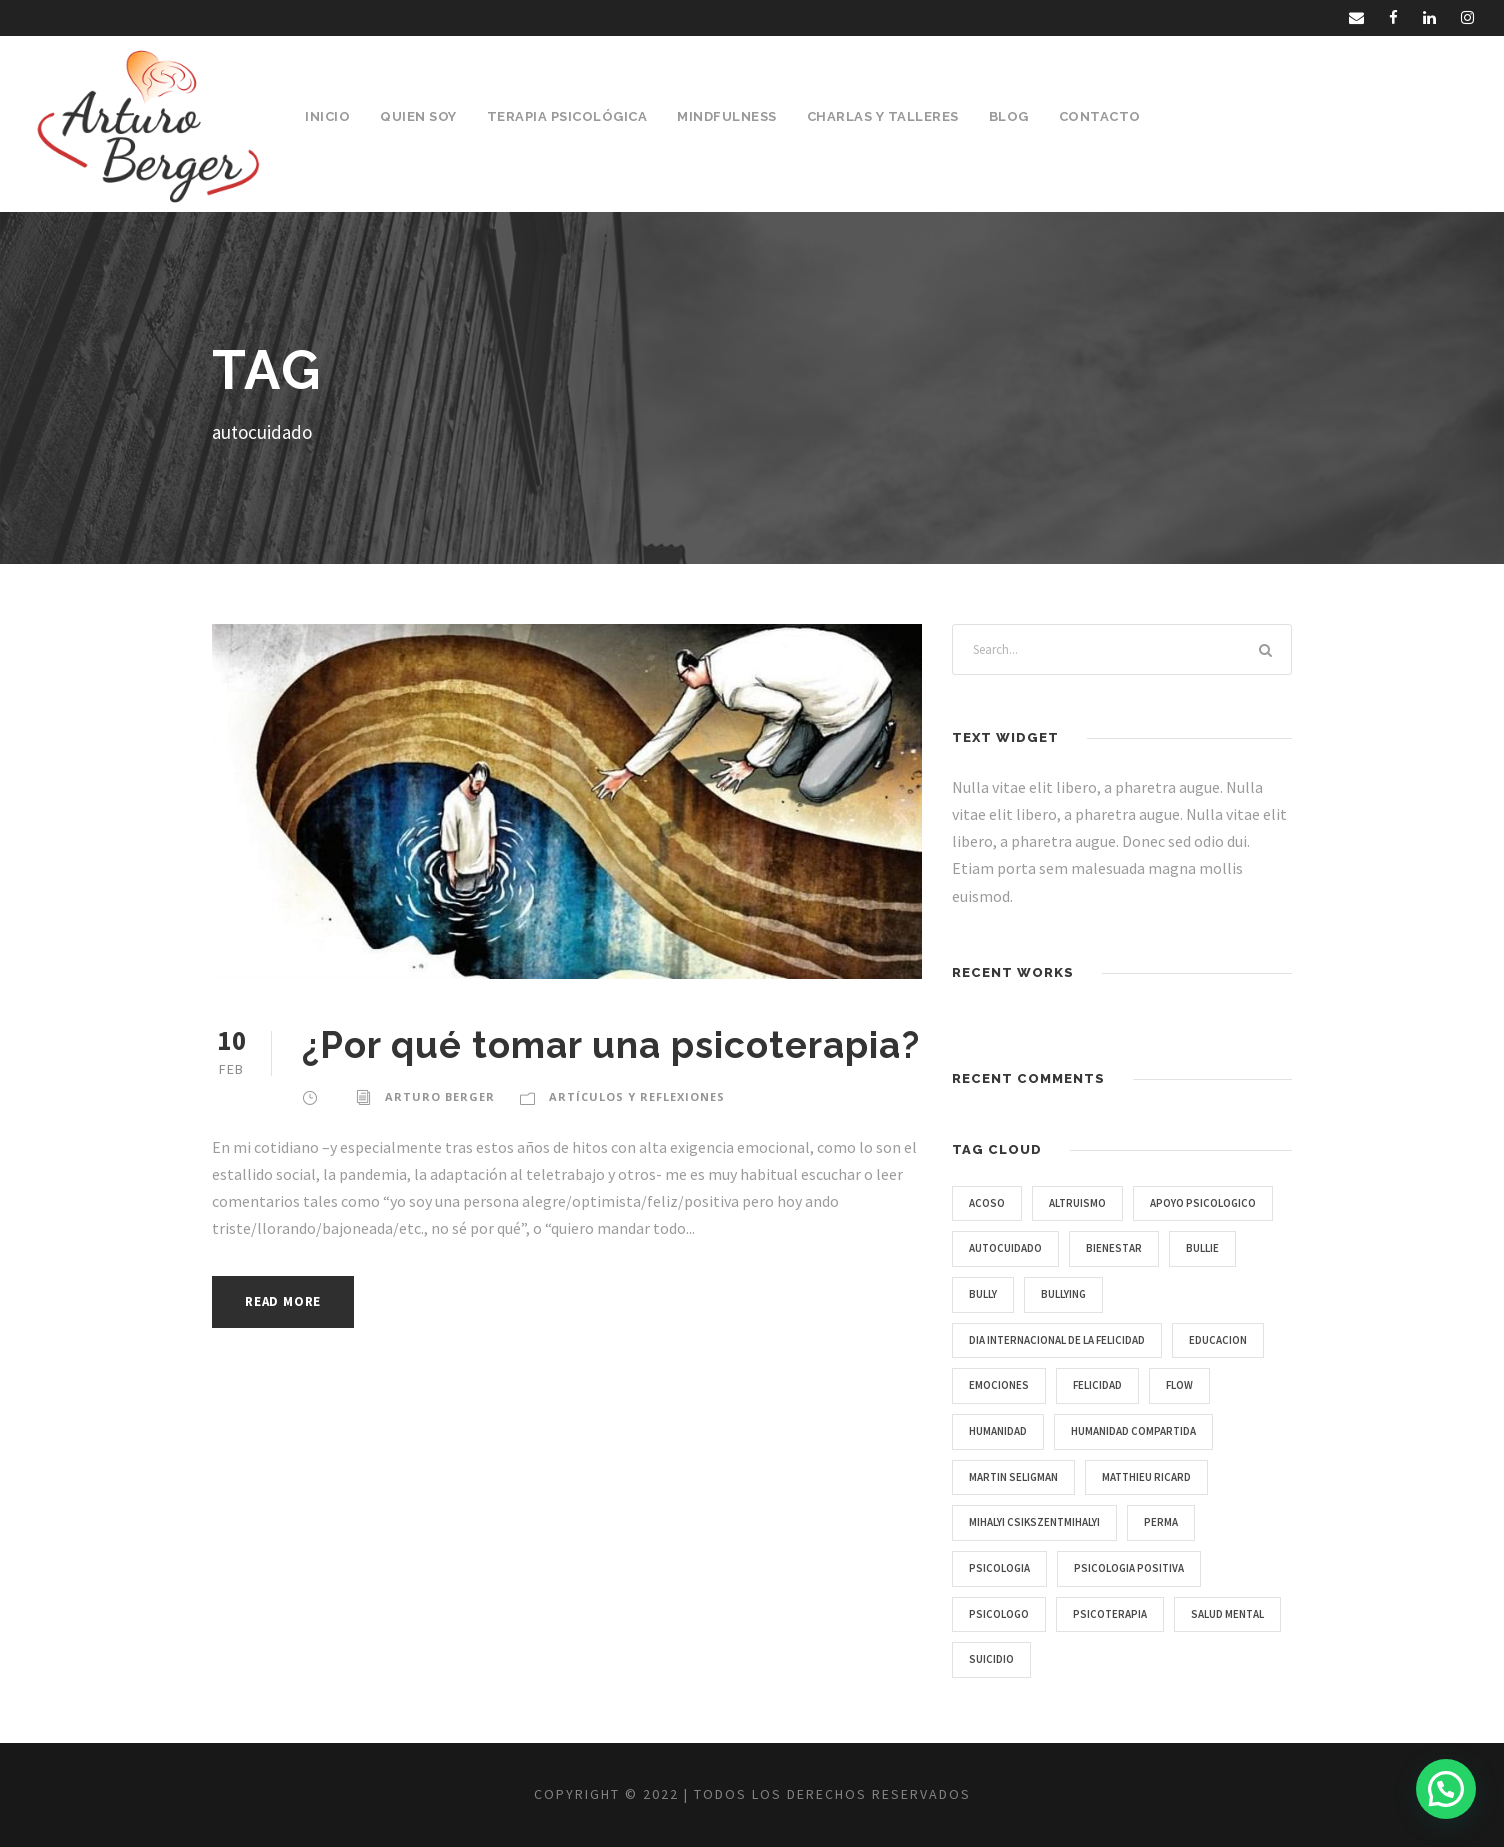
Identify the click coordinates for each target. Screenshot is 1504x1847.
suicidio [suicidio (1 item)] (991, 1659)
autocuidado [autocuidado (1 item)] (1005, 1248)
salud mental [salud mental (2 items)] (1227, 1614)
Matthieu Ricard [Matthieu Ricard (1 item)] (1146, 1477)
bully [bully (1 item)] (983, 1294)
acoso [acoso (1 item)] (987, 1203)
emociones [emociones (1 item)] (999, 1385)
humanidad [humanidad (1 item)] (998, 1431)
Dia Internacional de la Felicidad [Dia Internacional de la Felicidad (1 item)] (1057, 1340)
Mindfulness (727, 116)
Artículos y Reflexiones (637, 1096)
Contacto (1100, 116)
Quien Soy (418, 116)
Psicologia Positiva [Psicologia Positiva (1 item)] (1129, 1568)
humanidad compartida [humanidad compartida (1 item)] (1133, 1431)
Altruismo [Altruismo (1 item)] (1077, 1203)
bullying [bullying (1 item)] (1063, 1294)
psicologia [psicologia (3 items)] (999, 1568)
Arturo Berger (440, 1096)
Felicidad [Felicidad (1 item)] (1097, 1385)
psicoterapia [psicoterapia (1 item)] (1110, 1614)
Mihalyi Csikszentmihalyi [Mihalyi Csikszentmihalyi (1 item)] (1034, 1522)
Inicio (327, 116)
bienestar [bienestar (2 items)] (1114, 1248)
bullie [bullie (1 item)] (1202, 1248)
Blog (1009, 116)
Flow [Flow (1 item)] (1179, 1385)
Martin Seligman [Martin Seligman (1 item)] (1013, 1477)
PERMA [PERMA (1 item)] (1161, 1522)
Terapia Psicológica (567, 116)
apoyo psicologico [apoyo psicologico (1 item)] (1203, 1203)
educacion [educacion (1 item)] (1218, 1340)
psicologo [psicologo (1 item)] (999, 1614)
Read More (283, 1301)
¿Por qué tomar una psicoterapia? (611, 1045)
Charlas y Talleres (883, 116)
